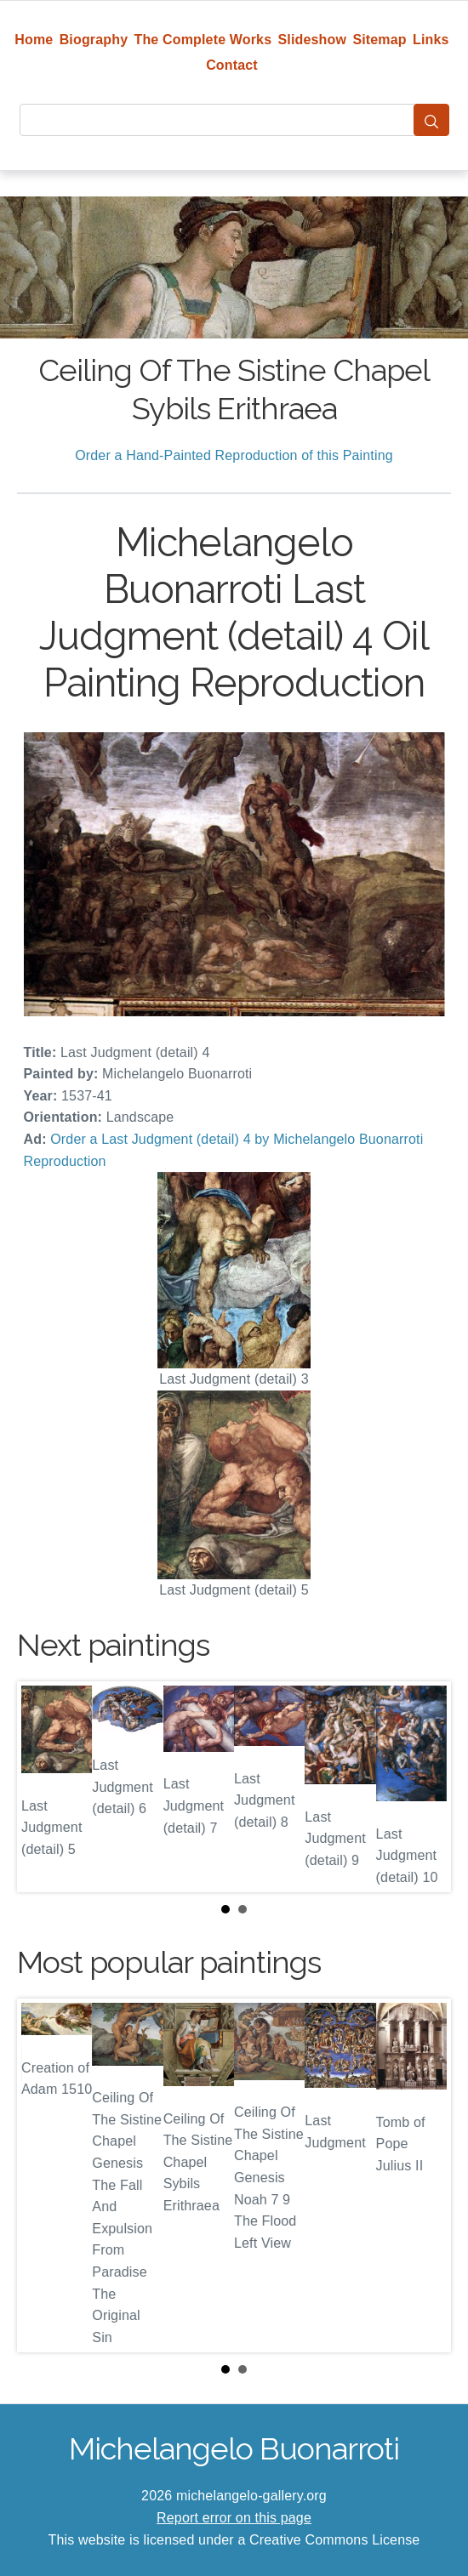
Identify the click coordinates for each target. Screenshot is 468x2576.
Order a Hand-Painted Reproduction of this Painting (234, 455)
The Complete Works (203, 39)
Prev (43, 1786)
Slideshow (312, 39)
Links (431, 39)
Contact (232, 65)
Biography (94, 39)
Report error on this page (234, 2518)
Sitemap (379, 39)
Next (424, 1786)
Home (33, 39)
